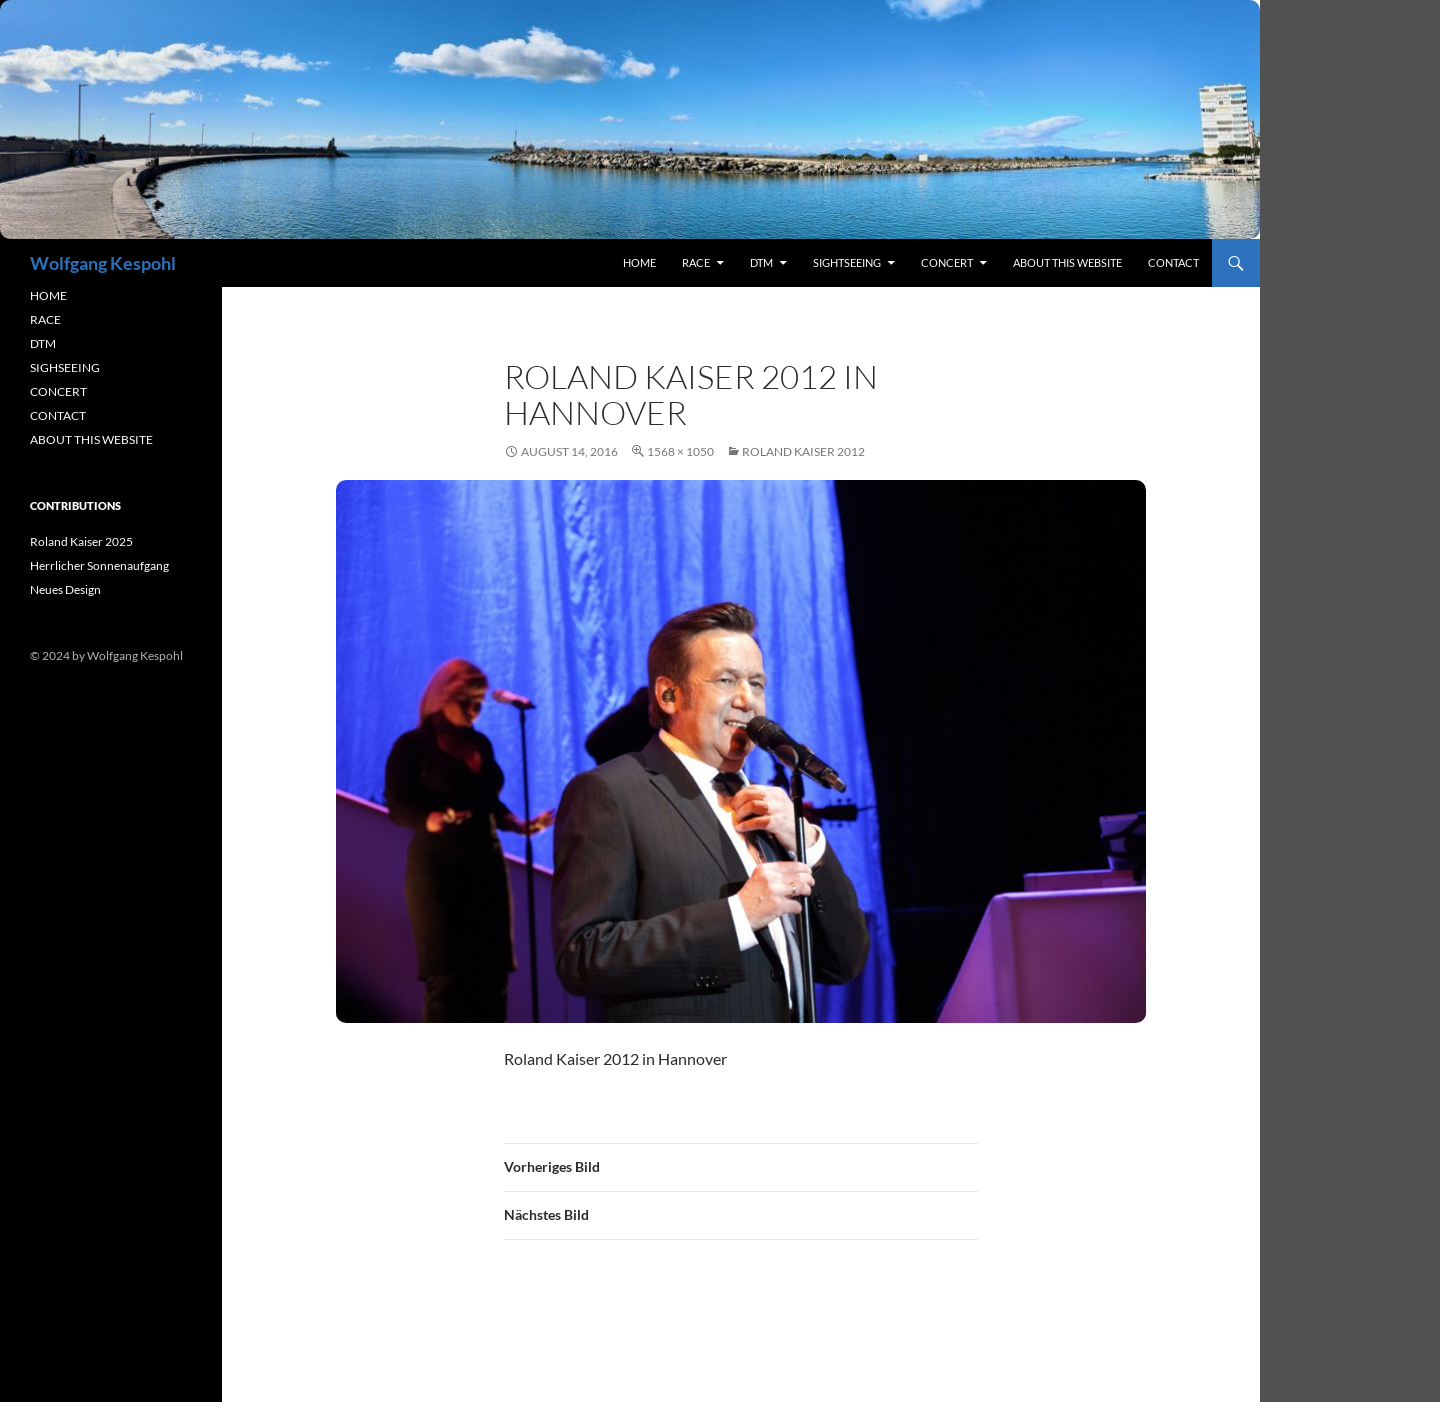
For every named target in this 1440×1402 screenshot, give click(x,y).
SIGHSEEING (65, 367)
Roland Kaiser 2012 (803, 451)
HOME (48, 295)
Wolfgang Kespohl (103, 263)
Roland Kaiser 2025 (81, 541)
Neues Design (65, 589)
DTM (761, 262)
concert (947, 262)
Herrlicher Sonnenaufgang (99, 565)
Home (639, 262)
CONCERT (58, 391)
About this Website (1067, 262)
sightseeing (847, 262)
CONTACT (58, 415)
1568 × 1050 (680, 451)
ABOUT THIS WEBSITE (91, 439)
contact (1173, 262)
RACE (696, 262)
